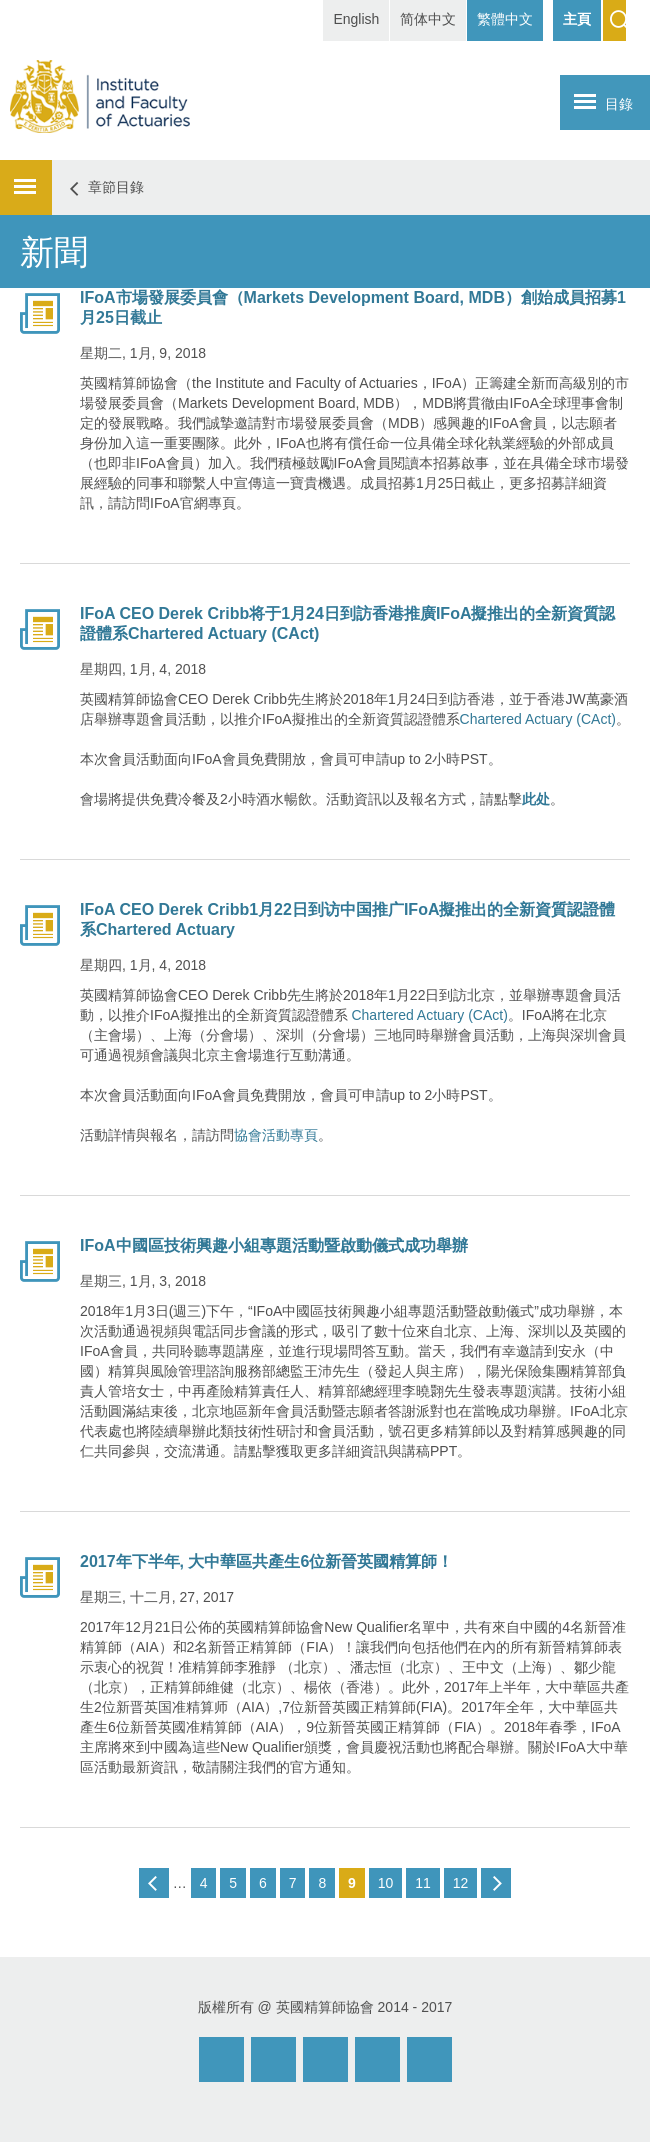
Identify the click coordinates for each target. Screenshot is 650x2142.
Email (221, 2059)
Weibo (273, 2059)
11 (423, 1883)
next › (496, 1883)
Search (614, 20)
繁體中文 (505, 19)
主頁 (577, 19)
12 (461, 1883)
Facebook (325, 2059)
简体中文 (428, 19)
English (356, 19)
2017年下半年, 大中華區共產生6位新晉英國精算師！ (266, 1561)
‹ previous (154, 1883)
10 (386, 1883)
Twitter (377, 2059)
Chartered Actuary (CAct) (538, 719)
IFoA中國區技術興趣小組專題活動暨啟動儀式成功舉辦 (274, 1245)
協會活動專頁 (276, 1135)
